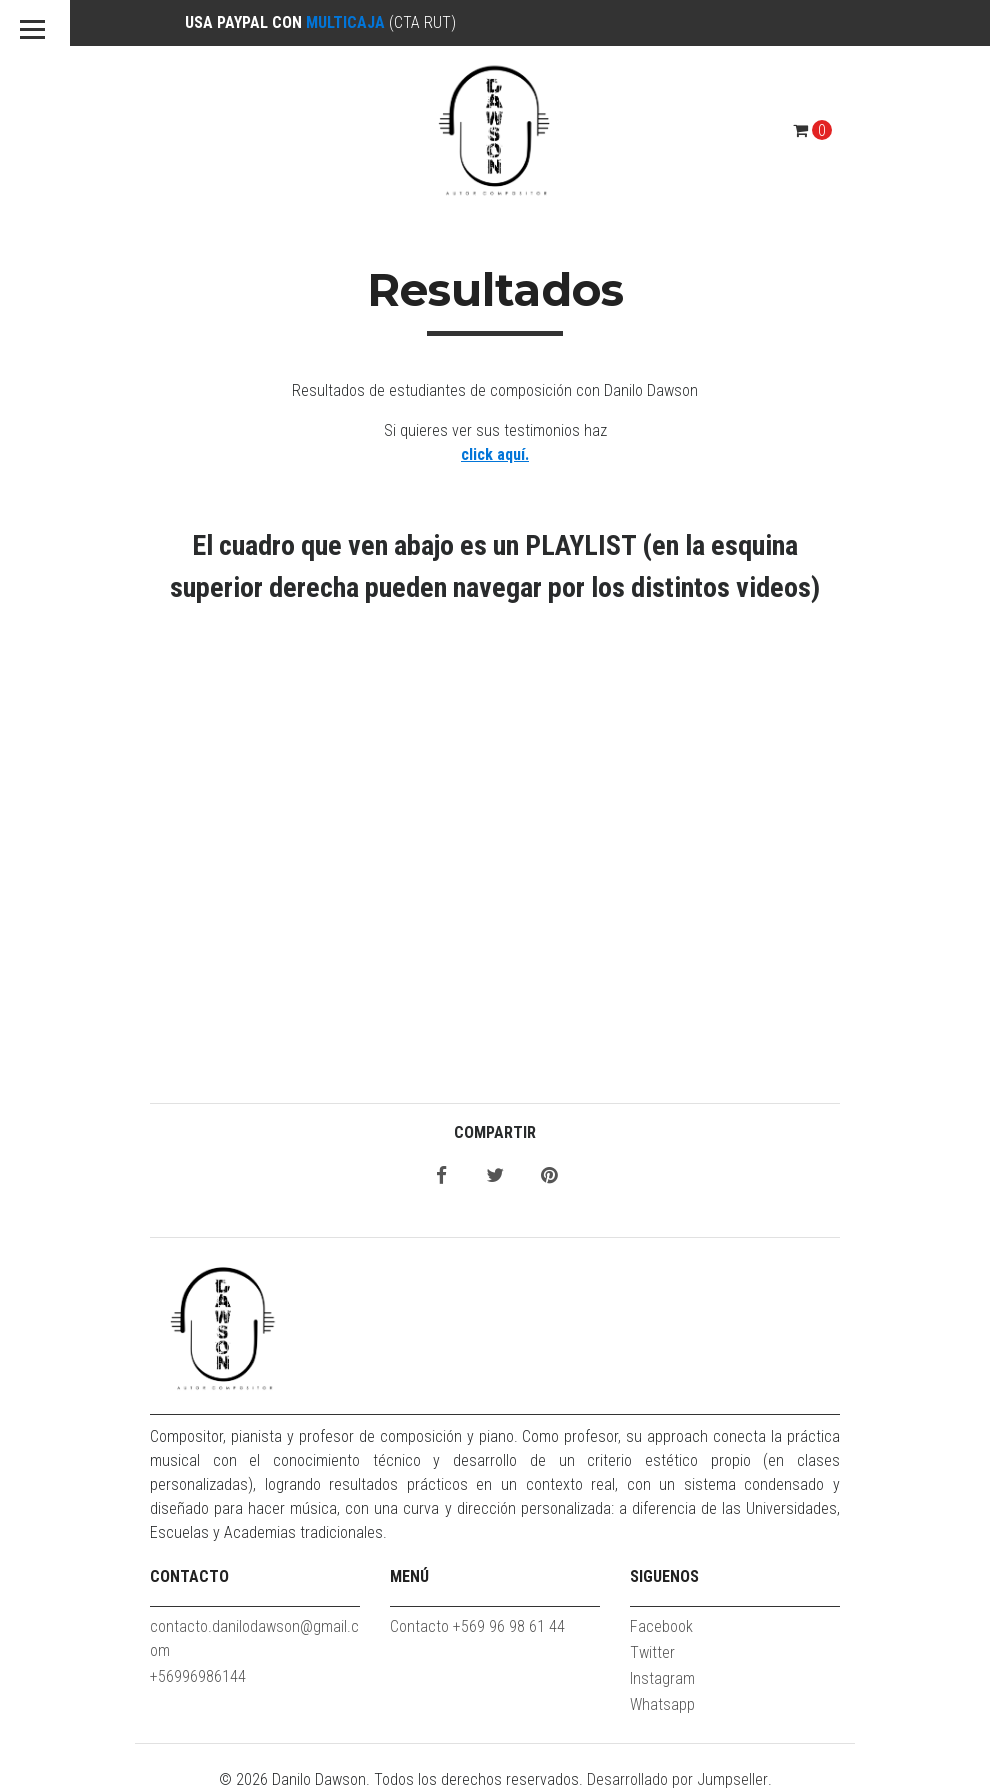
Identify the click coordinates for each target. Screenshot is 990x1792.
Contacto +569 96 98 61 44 (477, 1626)
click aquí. (495, 454)
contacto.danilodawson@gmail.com (254, 1638)
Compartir (495, 1132)
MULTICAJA (345, 22)
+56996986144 (198, 1676)
